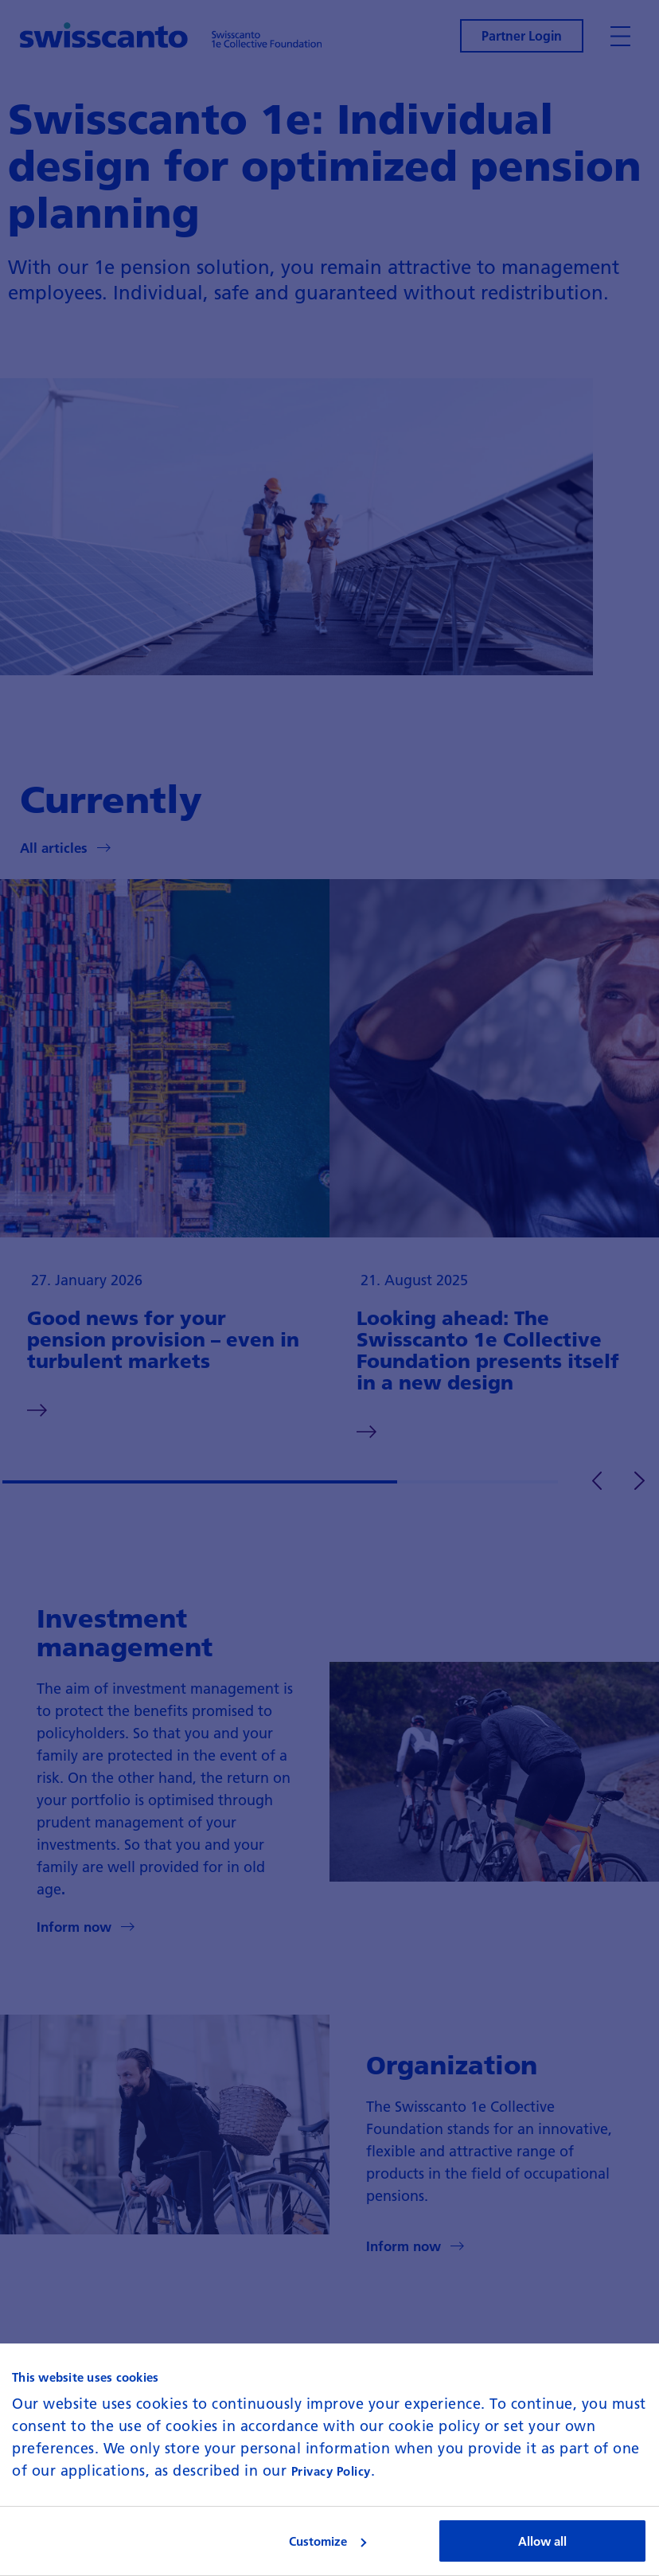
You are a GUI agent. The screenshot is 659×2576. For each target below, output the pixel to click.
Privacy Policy (331, 2471)
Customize (327, 2541)
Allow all (542, 2541)
